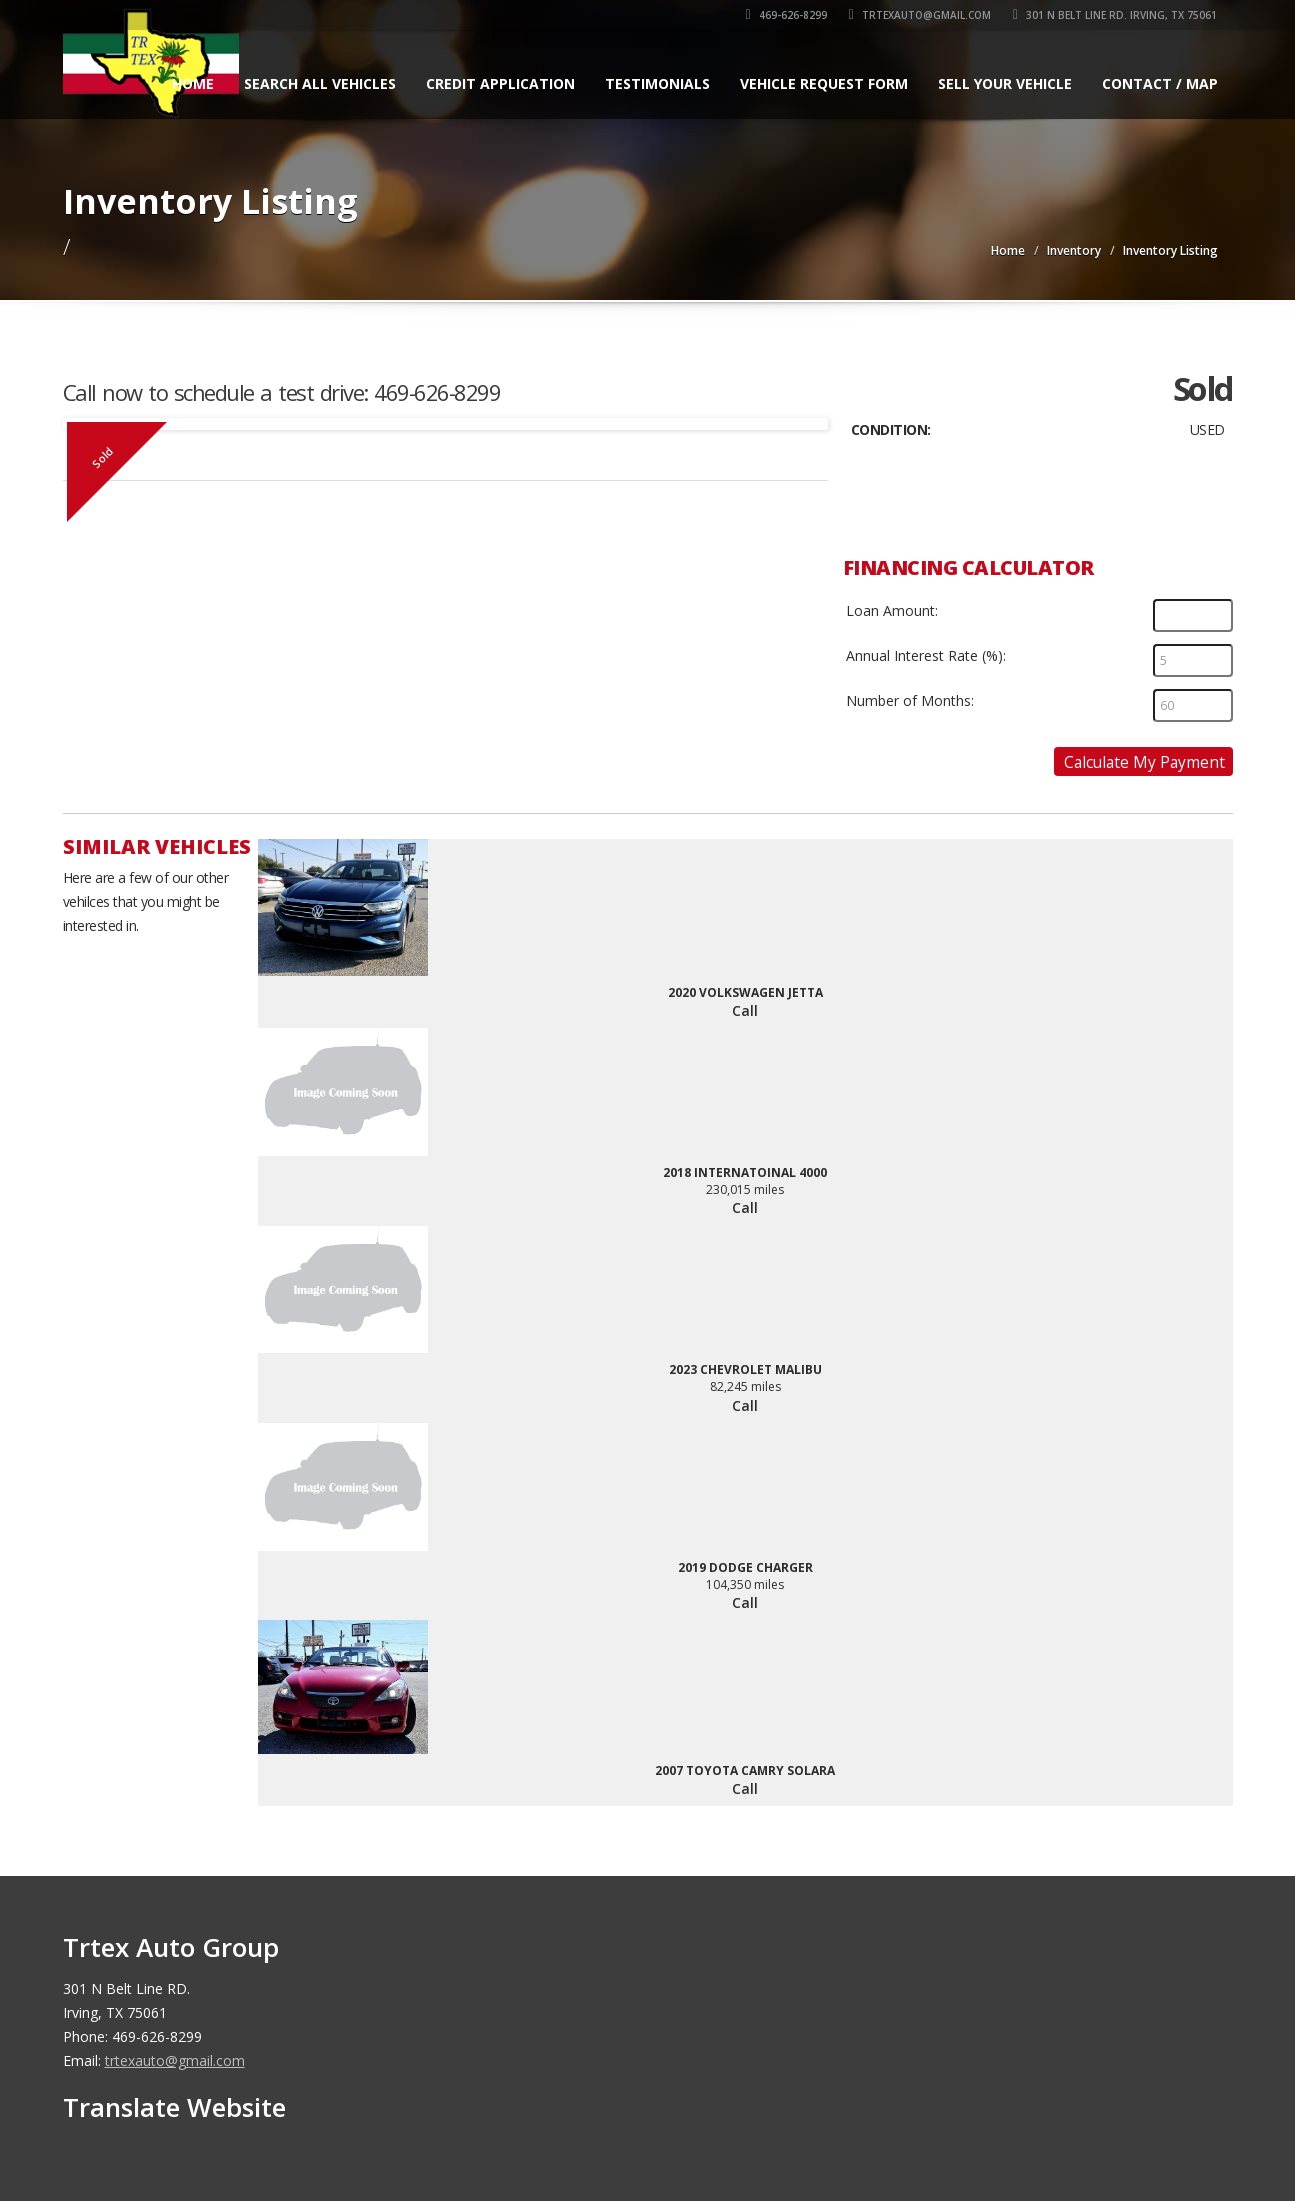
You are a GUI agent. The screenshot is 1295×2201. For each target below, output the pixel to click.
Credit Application (500, 83)
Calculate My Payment (1144, 762)
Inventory (1074, 250)
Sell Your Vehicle (1005, 83)
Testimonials (657, 83)
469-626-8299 (786, 15)
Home (193, 83)
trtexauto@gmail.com (920, 15)
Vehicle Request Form (824, 83)
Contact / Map (1160, 83)
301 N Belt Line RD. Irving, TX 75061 (1115, 15)
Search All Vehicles (320, 83)
